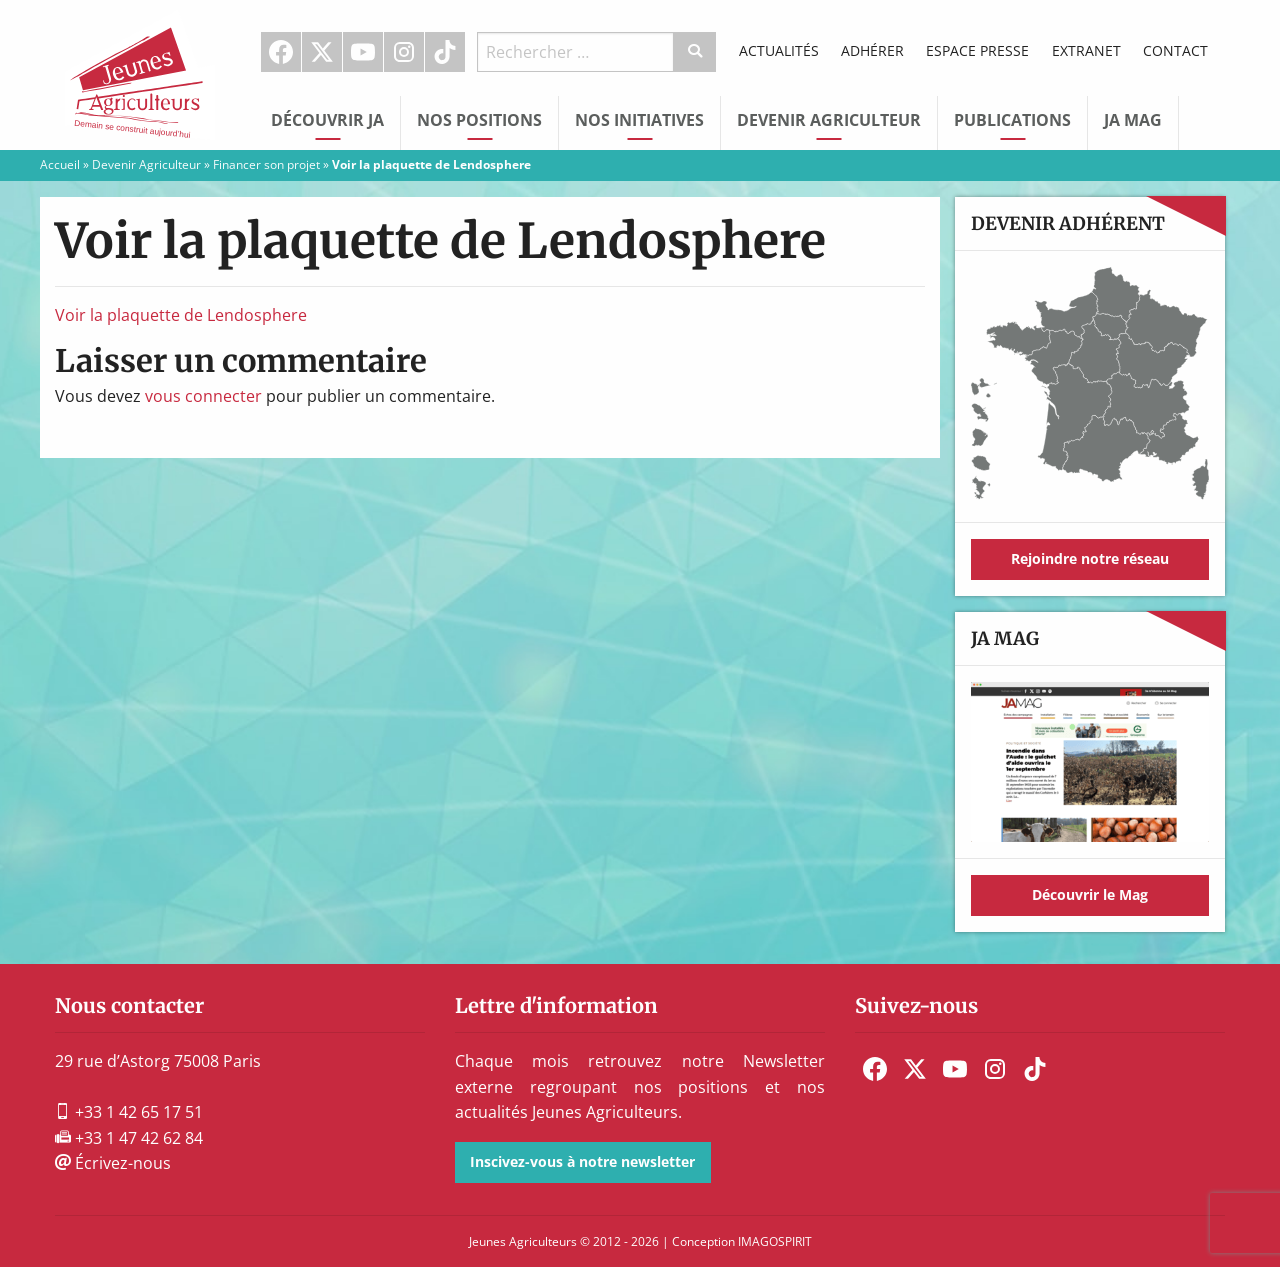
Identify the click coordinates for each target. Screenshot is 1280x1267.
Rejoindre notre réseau (1090, 558)
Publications (1012, 120)
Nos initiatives (639, 120)
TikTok (445, 52)
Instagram (404, 52)
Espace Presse (977, 50)
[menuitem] (281, 52)
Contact (1175, 50)
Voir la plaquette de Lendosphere (181, 315)
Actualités (779, 50)
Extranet (1086, 50)
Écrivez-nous (113, 1163)
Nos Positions (479, 120)
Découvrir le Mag (1090, 894)
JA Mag (1133, 120)
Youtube (363, 52)
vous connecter (203, 396)
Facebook (281, 52)
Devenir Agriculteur (829, 120)
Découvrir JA (327, 120)
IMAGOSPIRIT (775, 1241)
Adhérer (872, 50)
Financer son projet (266, 164)
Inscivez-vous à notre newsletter (582, 1161)
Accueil (60, 164)
